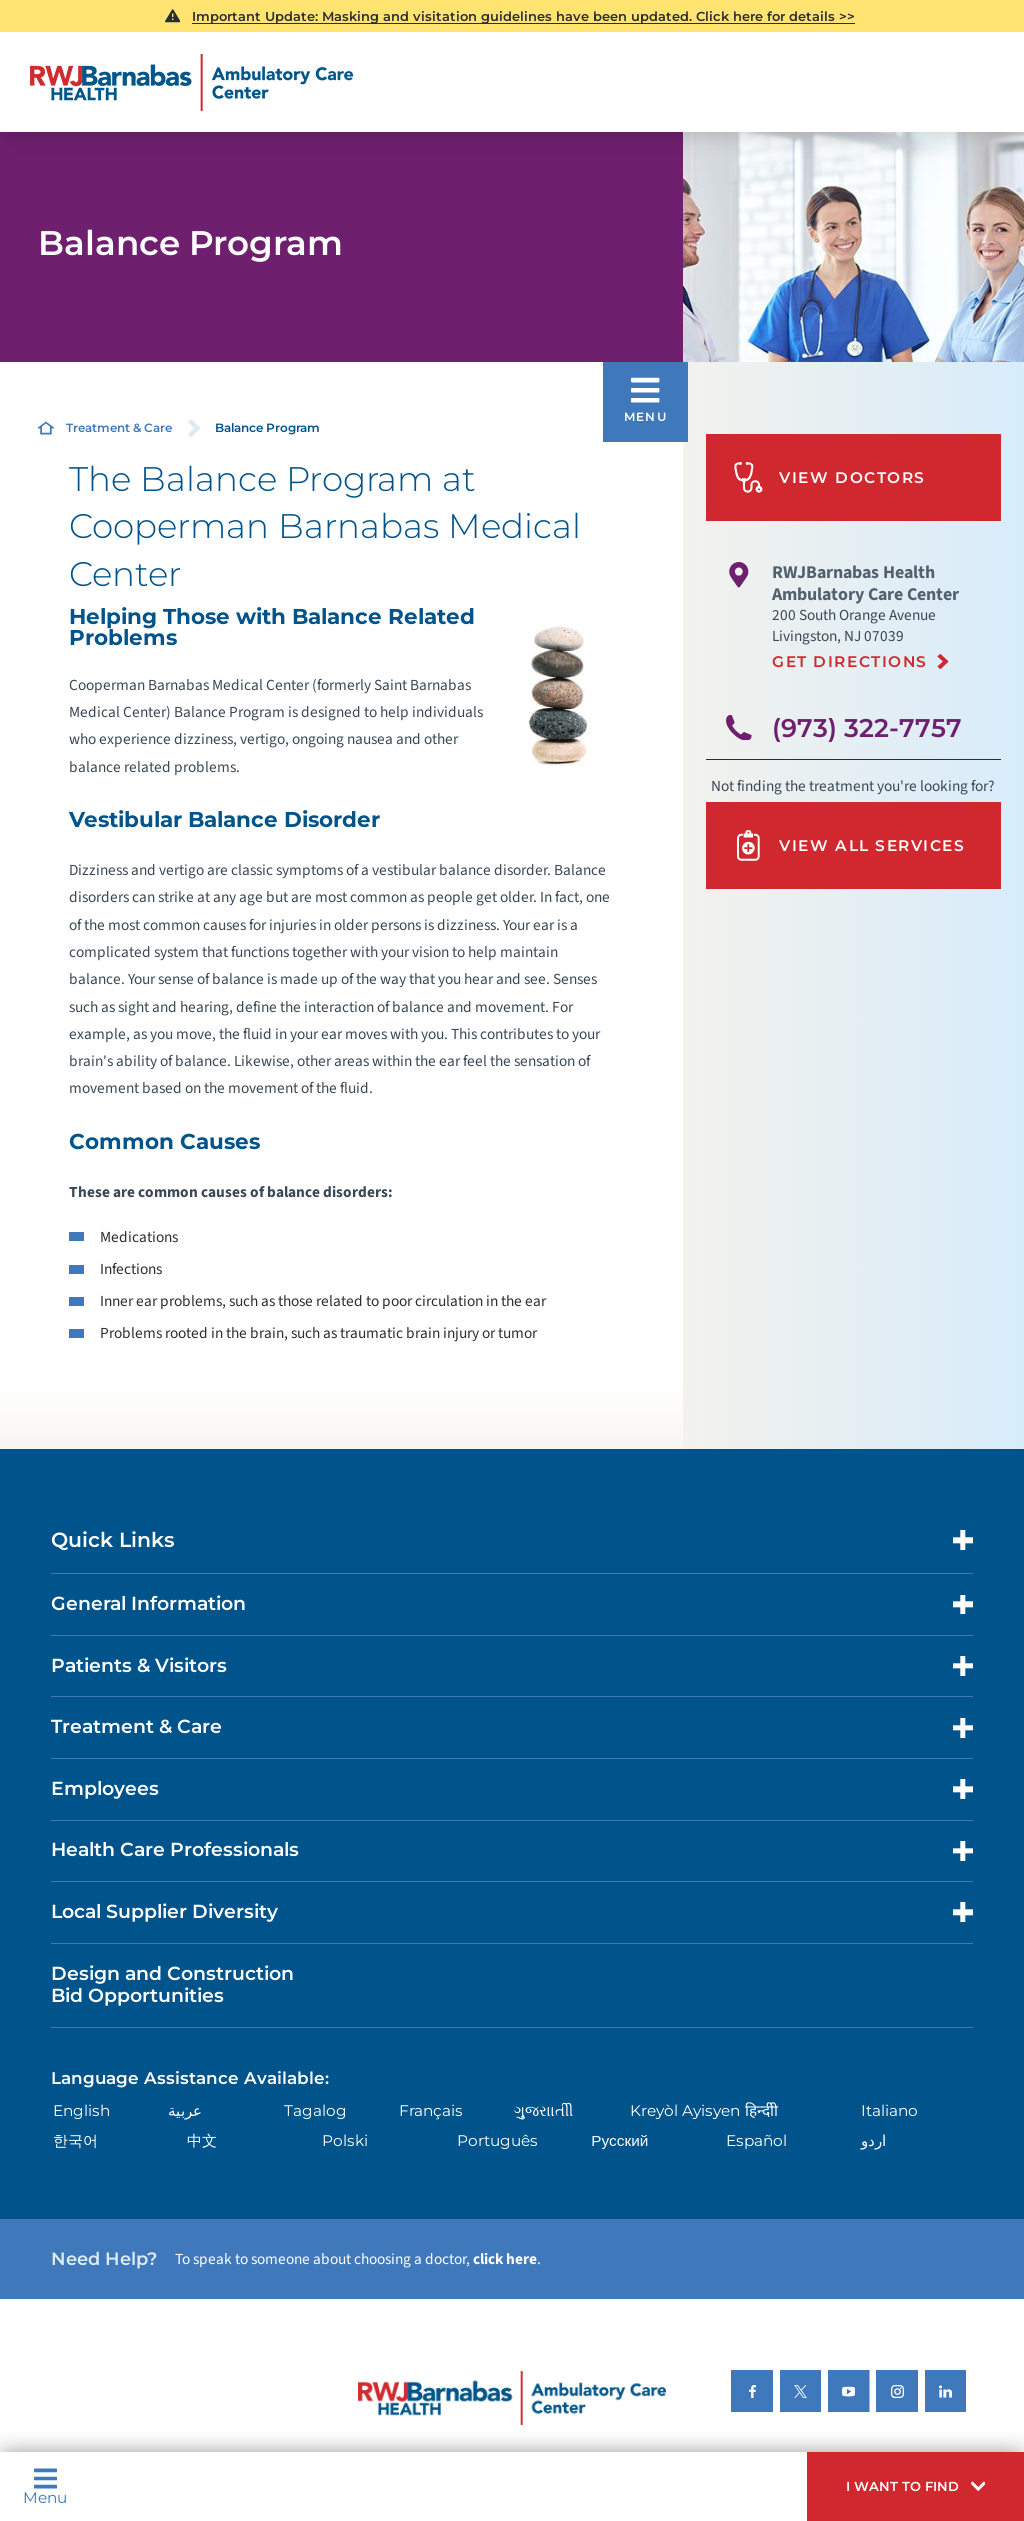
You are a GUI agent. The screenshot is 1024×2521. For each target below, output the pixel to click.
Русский (619, 2140)
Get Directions (850, 661)
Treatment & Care (119, 427)
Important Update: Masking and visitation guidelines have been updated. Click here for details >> (523, 16)
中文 (202, 2140)
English (81, 2110)
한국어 (75, 2140)
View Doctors (829, 477)
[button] (915, 2486)
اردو (873, 2140)
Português (497, 2140)
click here (505, 2259)
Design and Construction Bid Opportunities (172, 1985)
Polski (345, 2140)
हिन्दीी (761, 2110)
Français (431, 2110)
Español (756, 2140)
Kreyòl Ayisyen (685, 2110)
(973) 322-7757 (867, 727)
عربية (185, 2110)
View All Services (849, 845)
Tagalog (315, 2110)
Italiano (889, 2110)
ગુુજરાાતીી (543, 2110)
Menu (45, 2486)
